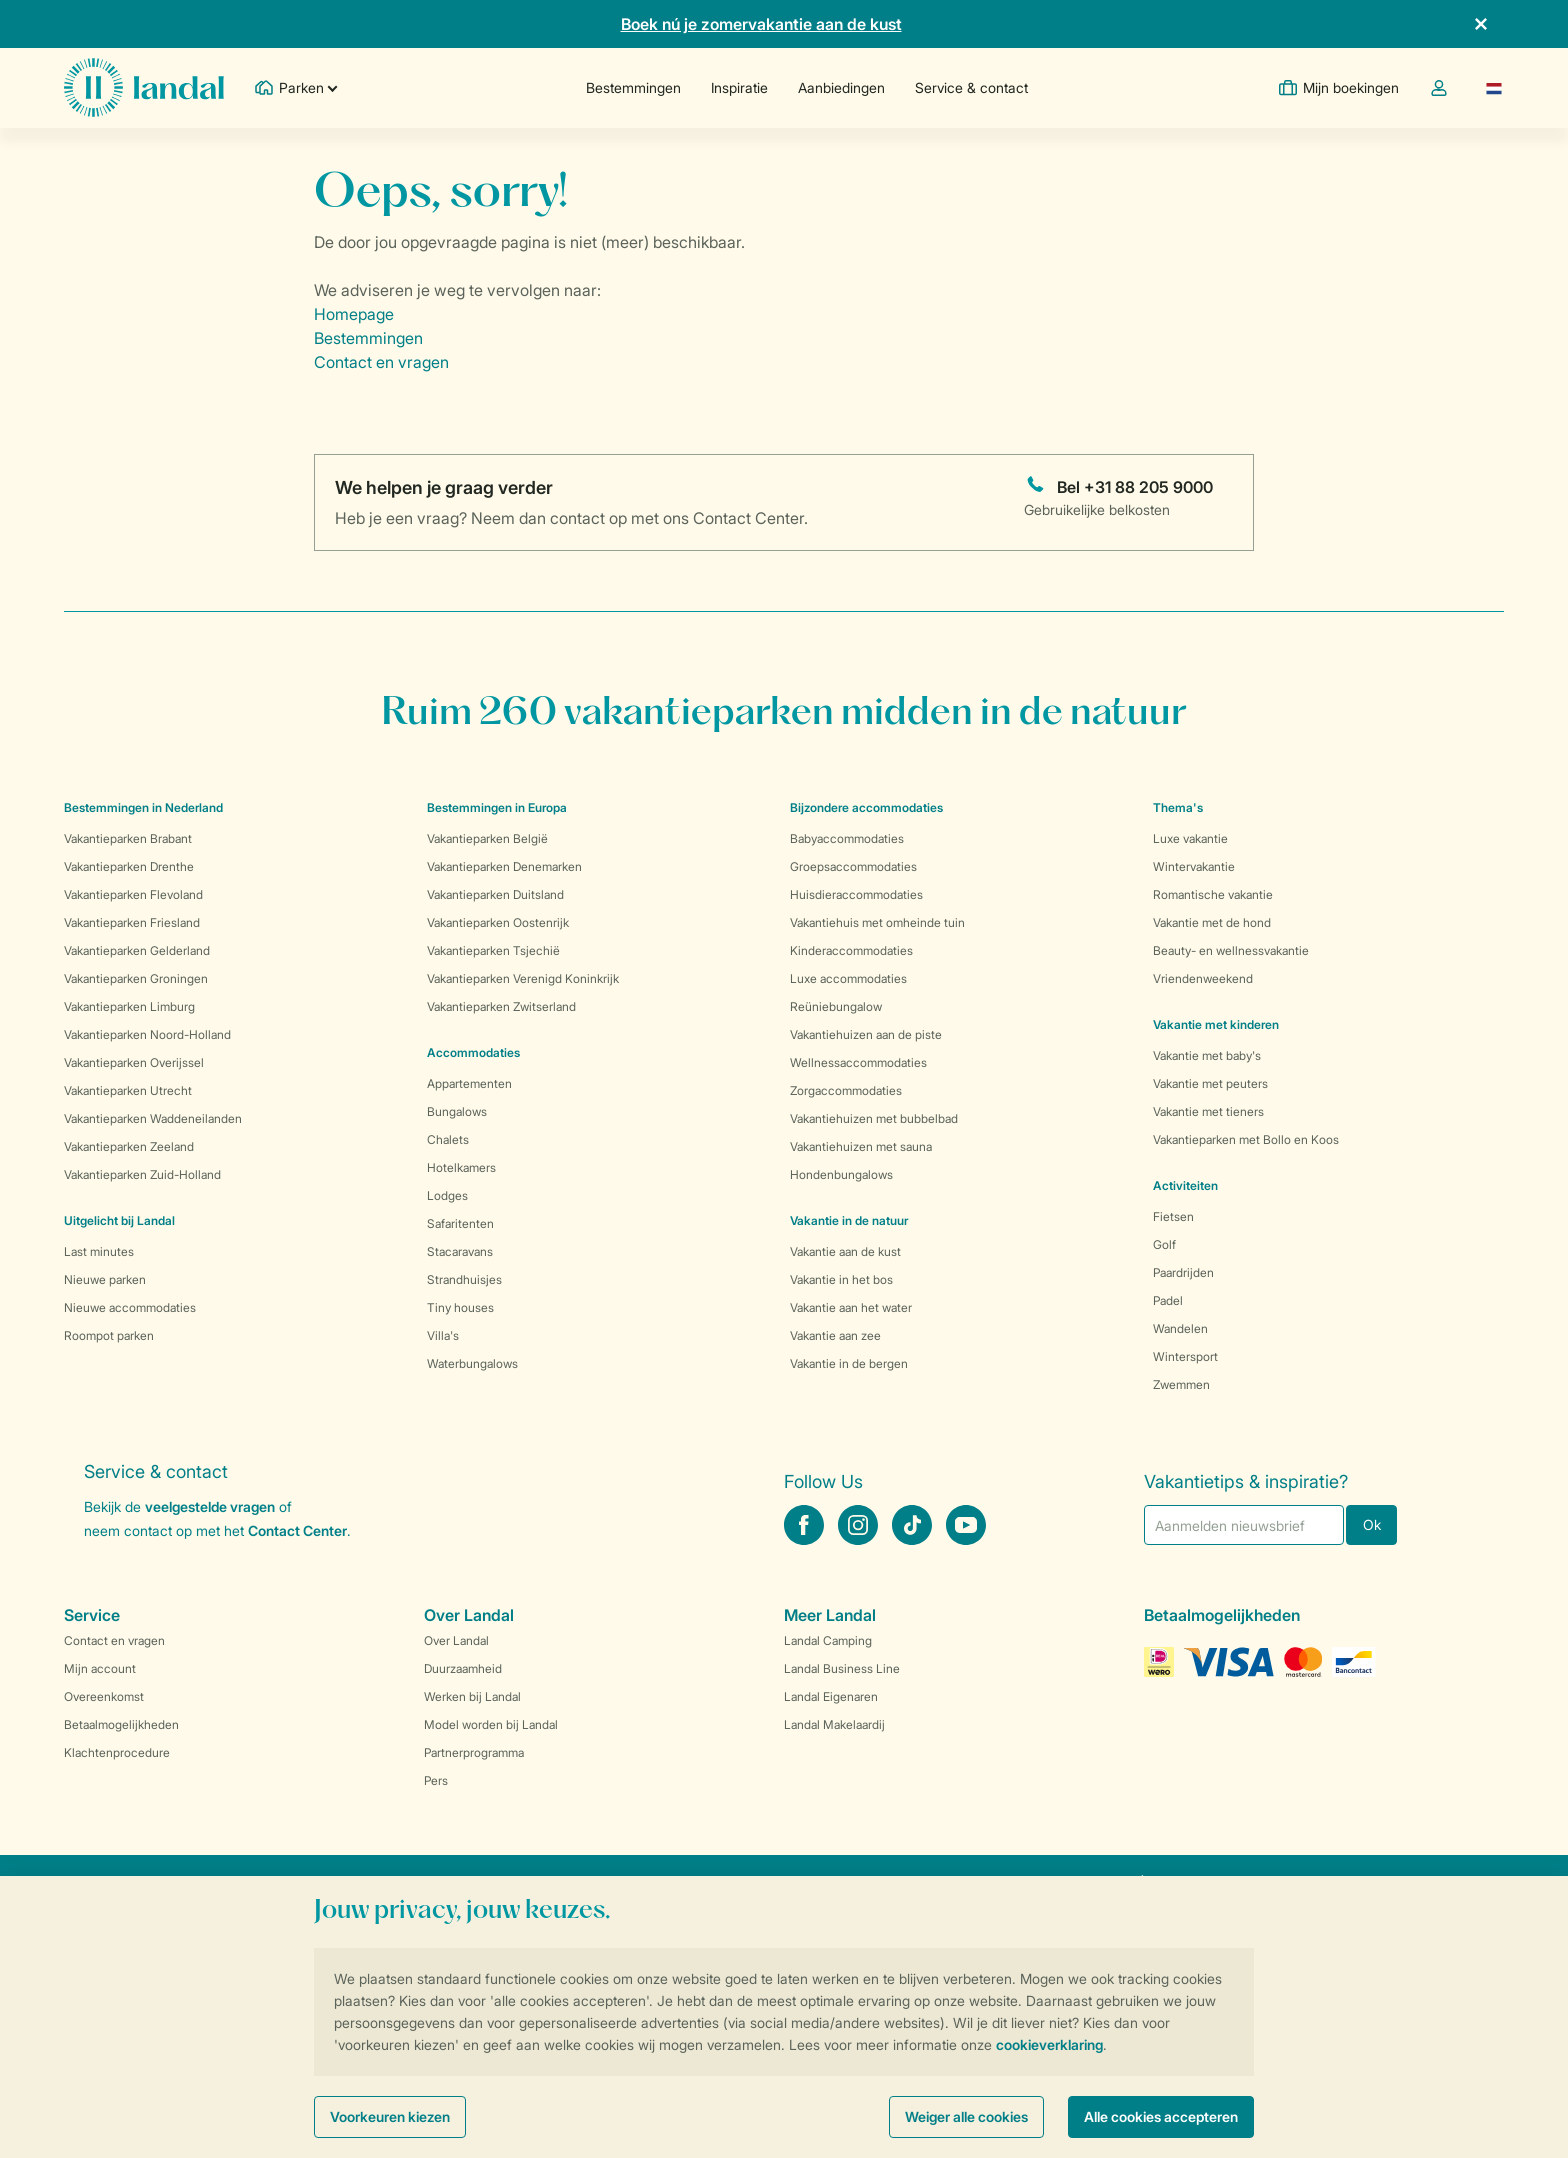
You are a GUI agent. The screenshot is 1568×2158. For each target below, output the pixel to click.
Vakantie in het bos (841, 1279)
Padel (1168, 1300)
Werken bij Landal (472, 1696)
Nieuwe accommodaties (130, 1307)
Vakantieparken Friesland (132, 922)
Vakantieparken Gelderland (137, 950)
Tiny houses (460, 1307)
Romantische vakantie (1213, 894)
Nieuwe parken (105, 1279)
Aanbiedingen (841, 87)
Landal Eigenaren (831, 1696)
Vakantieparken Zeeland (129, 1146)
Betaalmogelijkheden (121, 1724)
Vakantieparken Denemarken (504, 866)
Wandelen (1180, 1328)
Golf (1164, 1244)
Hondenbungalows (841, 1174)
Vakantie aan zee (835, 1335)
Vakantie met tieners (1208, 1111)
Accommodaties (473, 1052)
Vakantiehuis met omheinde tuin (877, 922)
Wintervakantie (1194, 866)
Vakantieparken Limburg (129, 1006)
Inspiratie (739, 87)
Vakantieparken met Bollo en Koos (1246, 1139)
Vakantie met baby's (1207, 1055)
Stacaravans (460, 1251)
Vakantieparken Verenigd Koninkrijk (523, 978)
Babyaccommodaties (847, 838)
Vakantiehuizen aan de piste (866, 1034)
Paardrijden (1183, 1272)
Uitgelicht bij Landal (119, 1220)
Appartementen (469, 1083)
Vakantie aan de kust (845, 1251)
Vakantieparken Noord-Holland (147, 1034)
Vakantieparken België (487, 838)
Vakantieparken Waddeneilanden (153, 1118)
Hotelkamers (461, 1167)
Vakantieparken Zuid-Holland (142, 1174)
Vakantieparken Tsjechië (493, 950)
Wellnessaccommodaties (858, 1062)
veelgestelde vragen (210, 1506)
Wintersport (1185, 1356)
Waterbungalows (472, 1363)
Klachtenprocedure (117, 1752)
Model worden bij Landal (491, 1724)
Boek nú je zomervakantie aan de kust (761, 24)
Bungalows (457, 1111)
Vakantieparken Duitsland (495, 894)
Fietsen (1173, 1216)
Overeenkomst (104, 1696)
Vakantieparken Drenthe (129, 866)
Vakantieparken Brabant (128, 838)
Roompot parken (109, 1335)
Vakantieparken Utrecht (128, 1090)
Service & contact (971, 87)
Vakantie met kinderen (1216, 1024)
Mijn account (100, 1668)
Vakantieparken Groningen (136, 978)
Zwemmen (1181, 1384)
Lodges (447, 1195)
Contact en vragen (381, 362)
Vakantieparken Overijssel (134, 1062)
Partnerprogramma (474, 1752)
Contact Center (297, 1530)
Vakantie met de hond (1212, 922)
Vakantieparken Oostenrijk (498, 922)
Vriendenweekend (1203, 978)
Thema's (1178, 807)
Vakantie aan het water (851, 1307)
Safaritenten (460, 1223)
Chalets (448, 1139)
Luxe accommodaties (848, 978)
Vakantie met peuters (1210, 1083)
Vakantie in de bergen (849, 1363)
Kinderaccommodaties (851, 950)
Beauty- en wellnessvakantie (1231, 950)
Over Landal (456, 1640)
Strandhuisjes (464, 1279)
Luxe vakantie (1190, 838)
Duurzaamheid (463, 1668)
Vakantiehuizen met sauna (861, 1146)
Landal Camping (828, 1640)
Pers (436, 1780)
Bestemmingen (633, 87)
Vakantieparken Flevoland (133, 894)
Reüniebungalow (836, 1006)
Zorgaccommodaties (846, 1090)
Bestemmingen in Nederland (143, 807)
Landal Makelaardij (834, 1724)
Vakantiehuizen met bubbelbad (874, 1118)
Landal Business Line (842, 1668)
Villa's (443, 1335)
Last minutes (99, 1251)
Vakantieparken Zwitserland (501, 1006)
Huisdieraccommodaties (856, 894)
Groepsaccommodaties (853, 866)
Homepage (354, 314)
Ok (1372, 1524)
